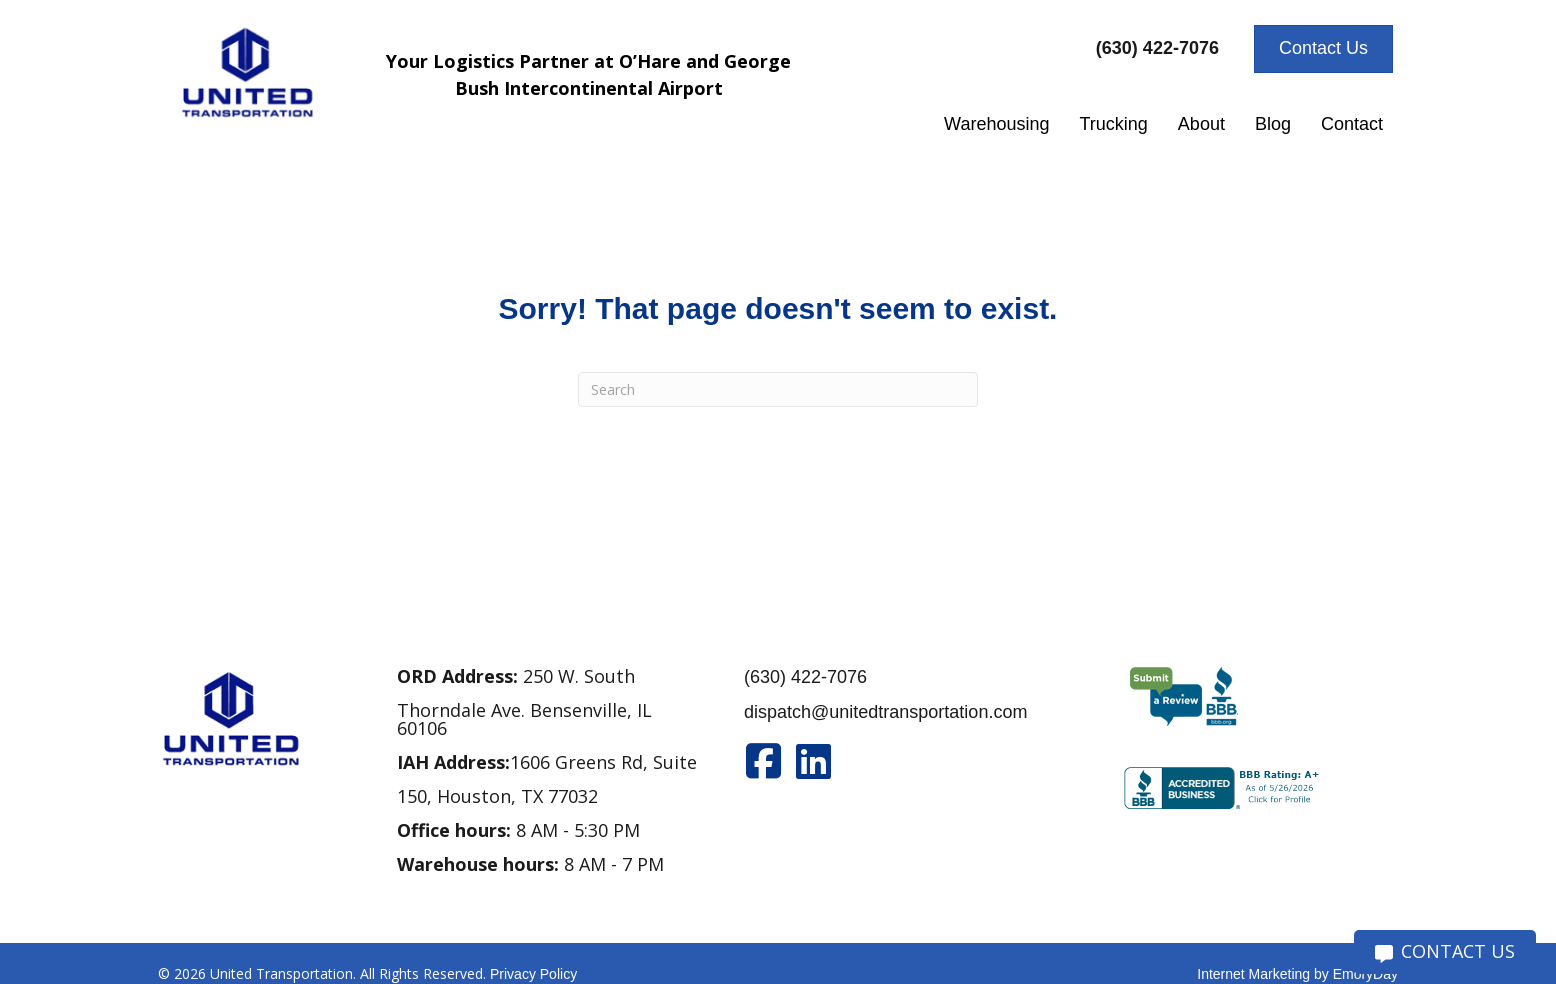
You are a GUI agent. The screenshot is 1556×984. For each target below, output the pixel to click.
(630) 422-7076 (805, 677)
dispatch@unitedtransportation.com (885, 712)
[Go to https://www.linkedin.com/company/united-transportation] (814, 761)
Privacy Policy (533, 974)
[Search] (778, 389)
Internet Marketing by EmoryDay (1297, 974)
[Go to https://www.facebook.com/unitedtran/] (764, 761)
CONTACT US (1445, 951)
